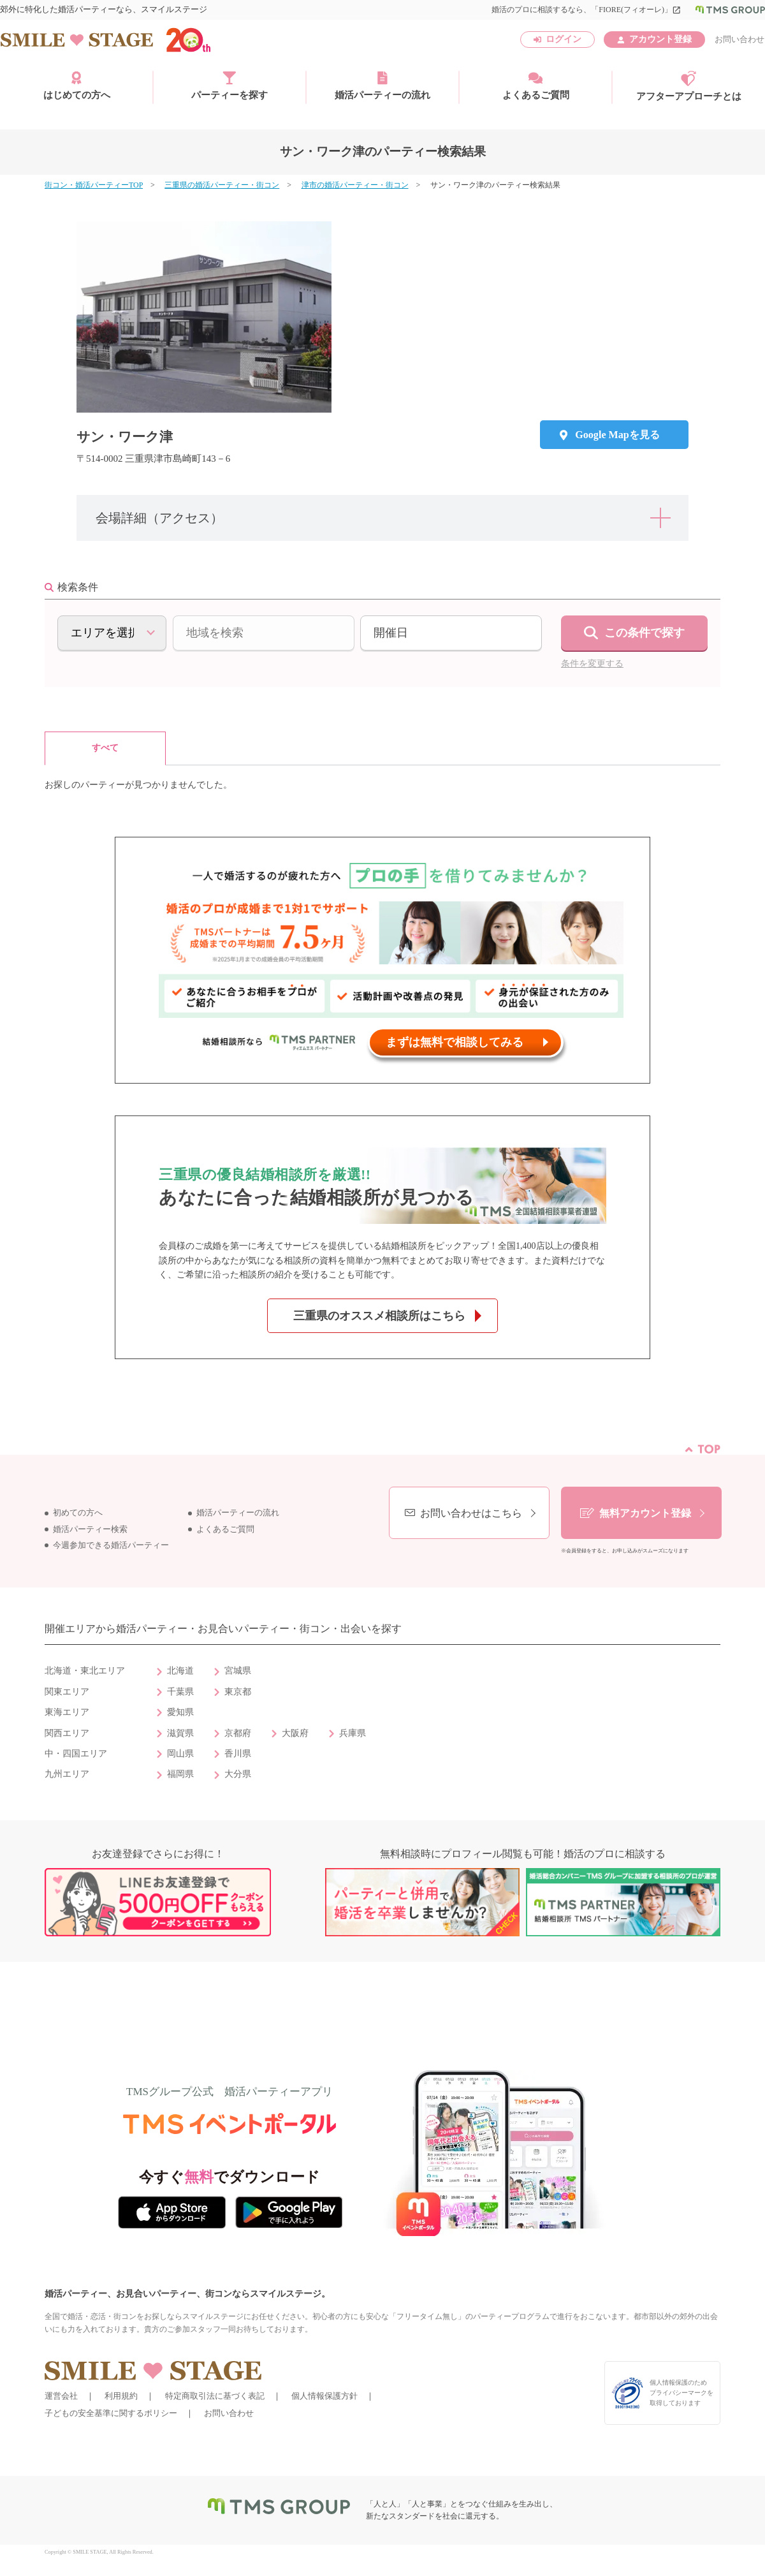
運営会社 (61, 2396)
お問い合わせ (739, 39)
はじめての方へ (76, 85)
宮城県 (237, 1670)
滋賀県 (180, 1733)
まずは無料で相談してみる (454, 1042)
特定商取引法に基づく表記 (215, 2396)
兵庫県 (352, 1733)
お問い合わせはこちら (471, 1513)
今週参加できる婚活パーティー (111, 1545)
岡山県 (180, 1753)
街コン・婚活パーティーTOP (94, 184)
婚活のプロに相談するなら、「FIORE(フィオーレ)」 (586, 9)
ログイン (563, 39)
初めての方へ (78, 1512)
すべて (105, 748)
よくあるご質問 (535, 85)
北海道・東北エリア (85, 1670)
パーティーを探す (229, 85)
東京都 (237, 1691)
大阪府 (295, 1733)
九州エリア (67, 1774)
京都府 (237, 1733)
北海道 (180, 1670)
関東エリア (67, 1691)
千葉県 (180, 1691)
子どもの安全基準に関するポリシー (111, 2413)
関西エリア (67, 1733)
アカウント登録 (660, 39)
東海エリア (67, 1712)
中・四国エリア (76, 1753)
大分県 (237, 1774)
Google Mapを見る (617, 434)
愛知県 (180, 1712)
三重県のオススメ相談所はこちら (379, 1315)
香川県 (237, 1753)
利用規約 (121, 2396)
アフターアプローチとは (688, 86)
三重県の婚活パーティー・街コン (221, 184)
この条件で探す (644, 632)
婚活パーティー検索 (90, 1529)
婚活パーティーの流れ (382, 85)
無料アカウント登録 (645, 1513)
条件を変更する (592, 663)
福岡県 (180, 1774)
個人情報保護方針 (324, 2396)
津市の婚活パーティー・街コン (355, 184)
